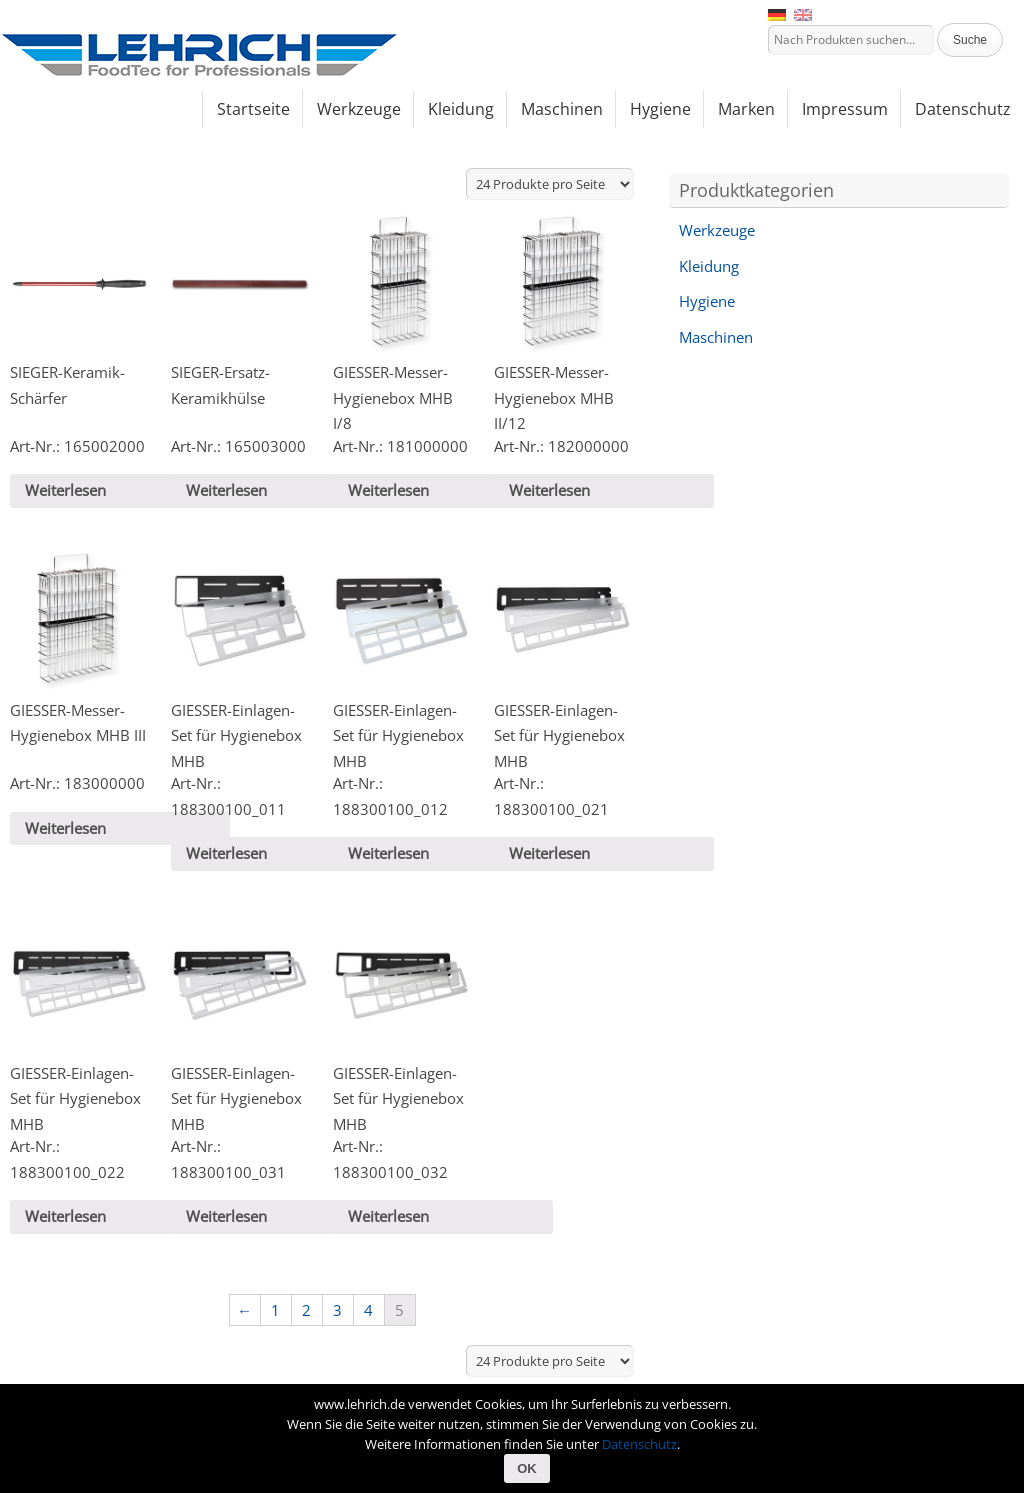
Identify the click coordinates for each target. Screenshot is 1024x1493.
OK (527, 1468)
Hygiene (707, 301)
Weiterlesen (65, 490)
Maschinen (716, 337)
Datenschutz (639, 1444)
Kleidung (709, 266)
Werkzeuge (717, 230)
